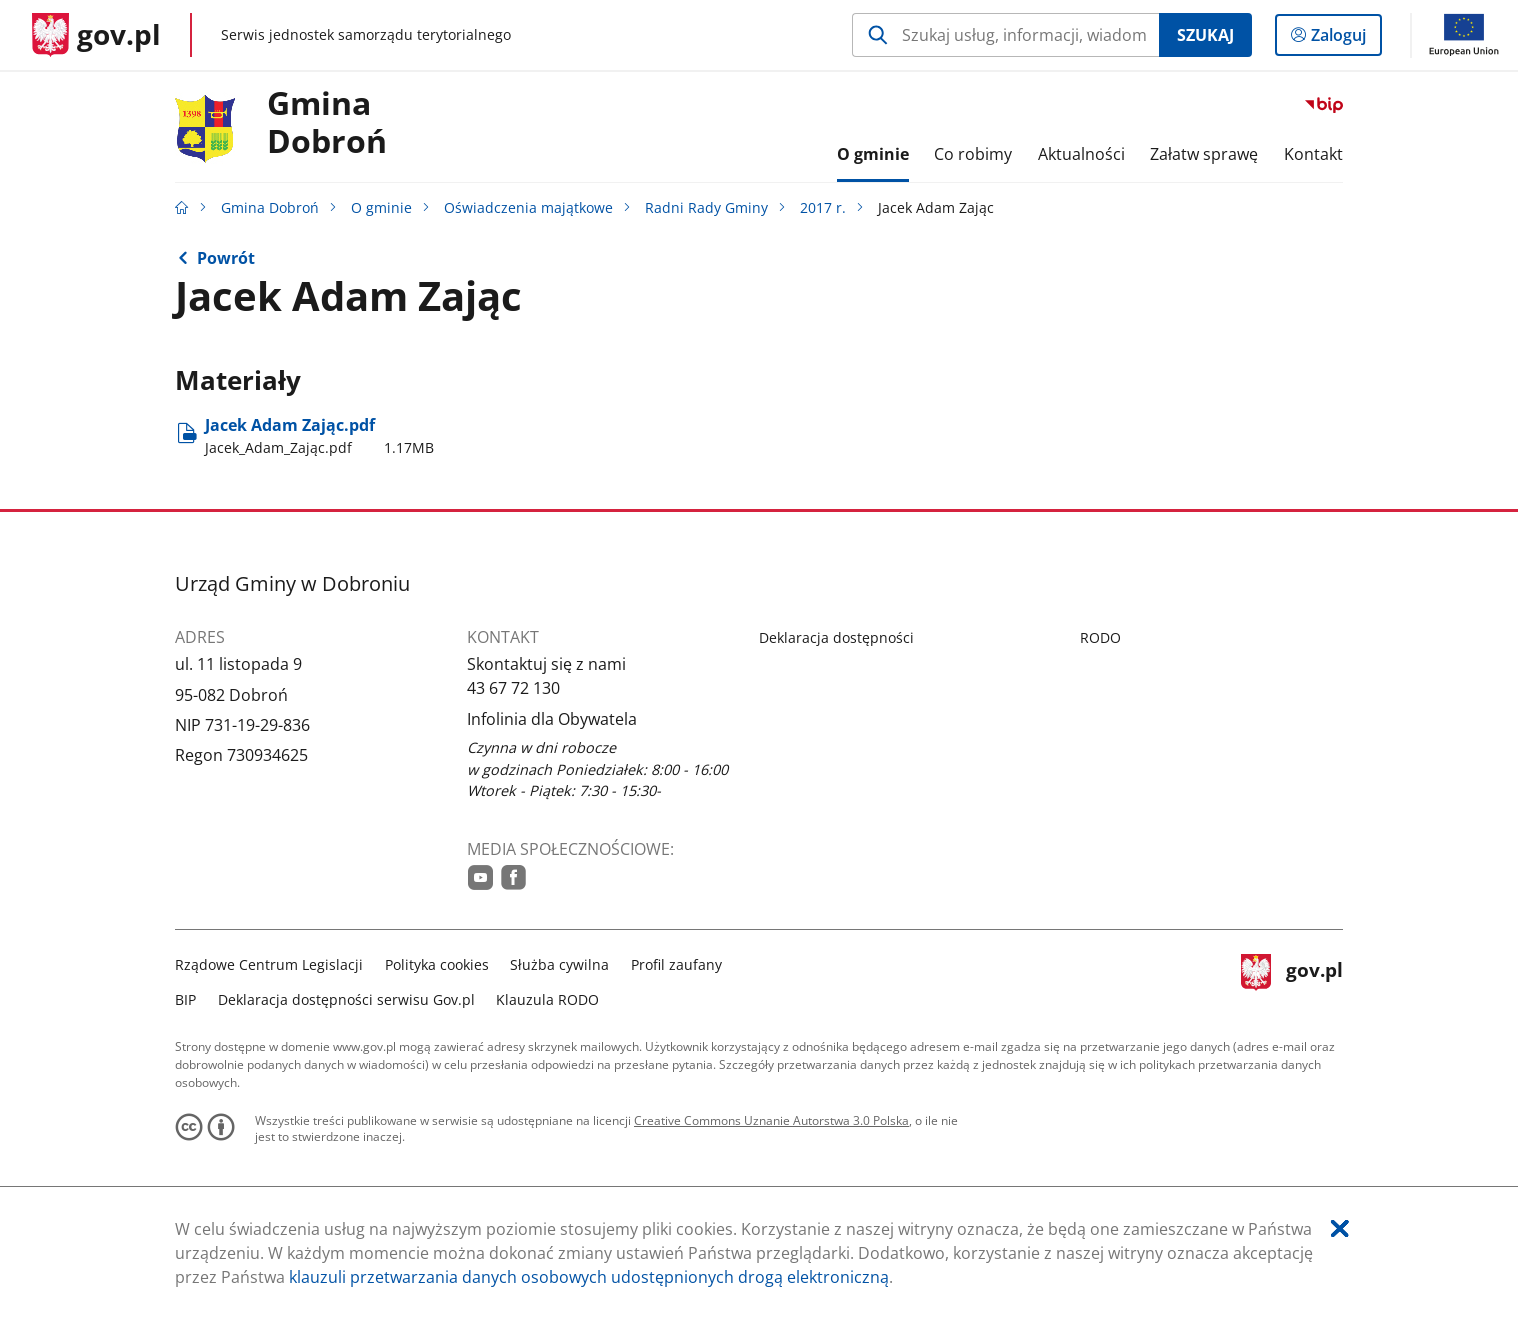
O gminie (381, 207)
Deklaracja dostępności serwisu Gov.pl (346, 999)
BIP (185, 999)
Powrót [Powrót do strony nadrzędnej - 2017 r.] (226, 258)
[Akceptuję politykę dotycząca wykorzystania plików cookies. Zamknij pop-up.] (1340, 1228)
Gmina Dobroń (327, 123)
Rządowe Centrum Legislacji (269, 964)
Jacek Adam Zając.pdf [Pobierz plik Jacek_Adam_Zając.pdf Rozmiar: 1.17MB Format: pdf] (319, 436)
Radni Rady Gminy (706, 207)
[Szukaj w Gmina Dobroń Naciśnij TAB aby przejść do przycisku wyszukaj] (1005, 35)
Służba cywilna (559, 964)
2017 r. (823, 207)
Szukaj (1205, 35)
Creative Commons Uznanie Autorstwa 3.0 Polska (771, 1120)
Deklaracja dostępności (836, 637)
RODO (1100, 637)
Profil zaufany (676, 964)
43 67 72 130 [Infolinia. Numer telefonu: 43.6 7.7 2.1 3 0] (513, 688)
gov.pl (1292, 979)
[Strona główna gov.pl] (96, 35)
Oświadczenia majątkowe (528, 207)
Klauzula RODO (547, 999)
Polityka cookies (437, 964)
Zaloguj (1344, 39)
